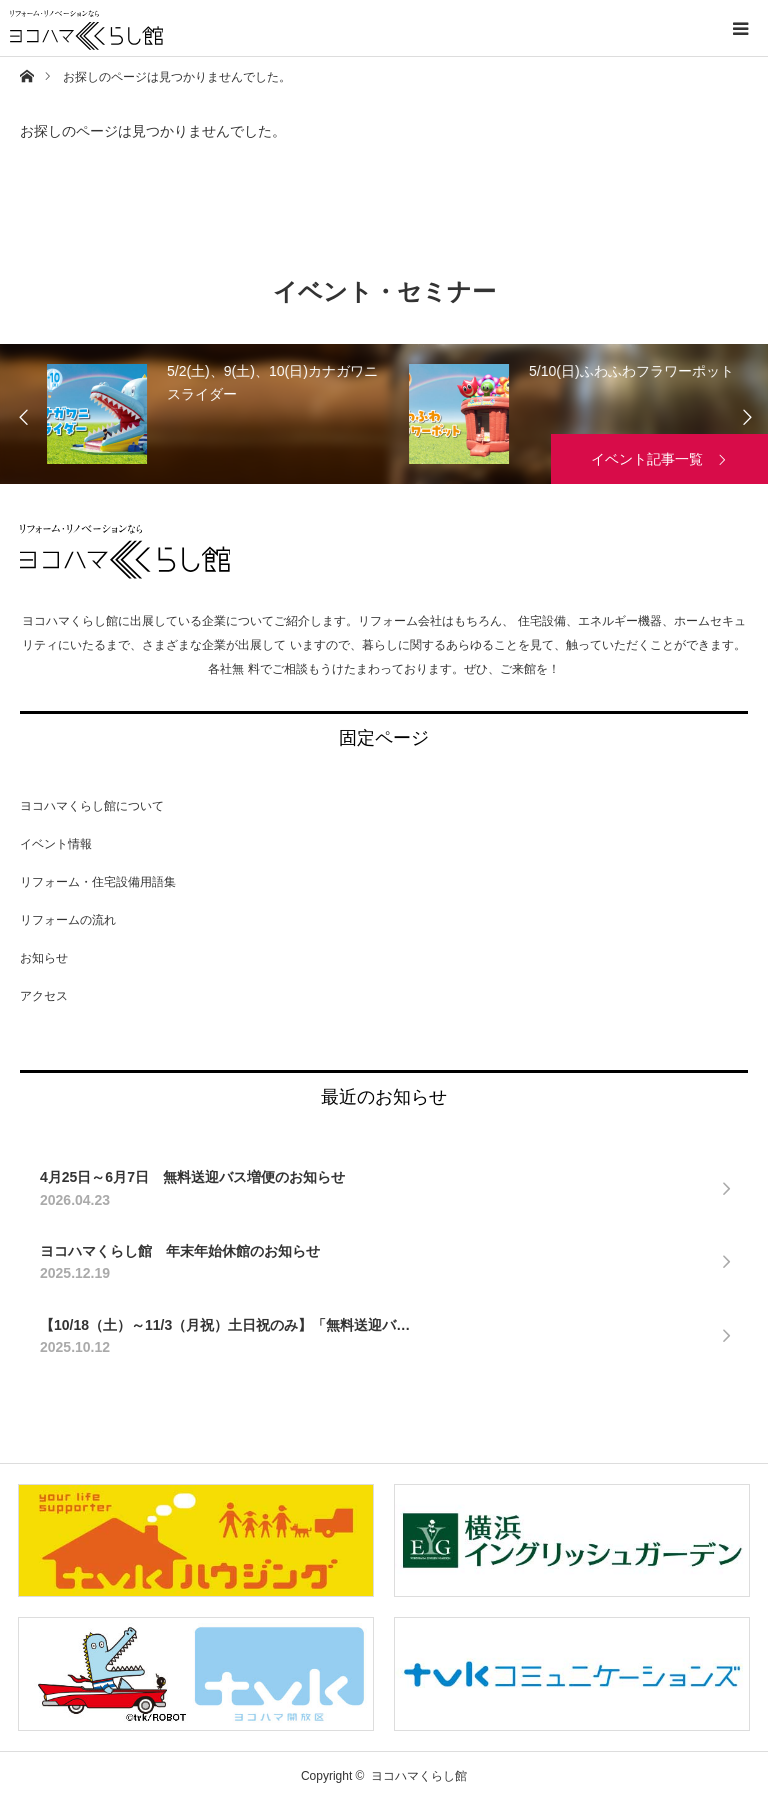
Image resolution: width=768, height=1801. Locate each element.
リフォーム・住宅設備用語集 (98, 882)
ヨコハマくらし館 (125, 551)
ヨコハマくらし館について (92, 806)
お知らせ (44, 958)
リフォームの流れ (68, 920)
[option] (245, 414)
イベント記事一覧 (647, 459)
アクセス (44, 996)
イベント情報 (56, 844)
